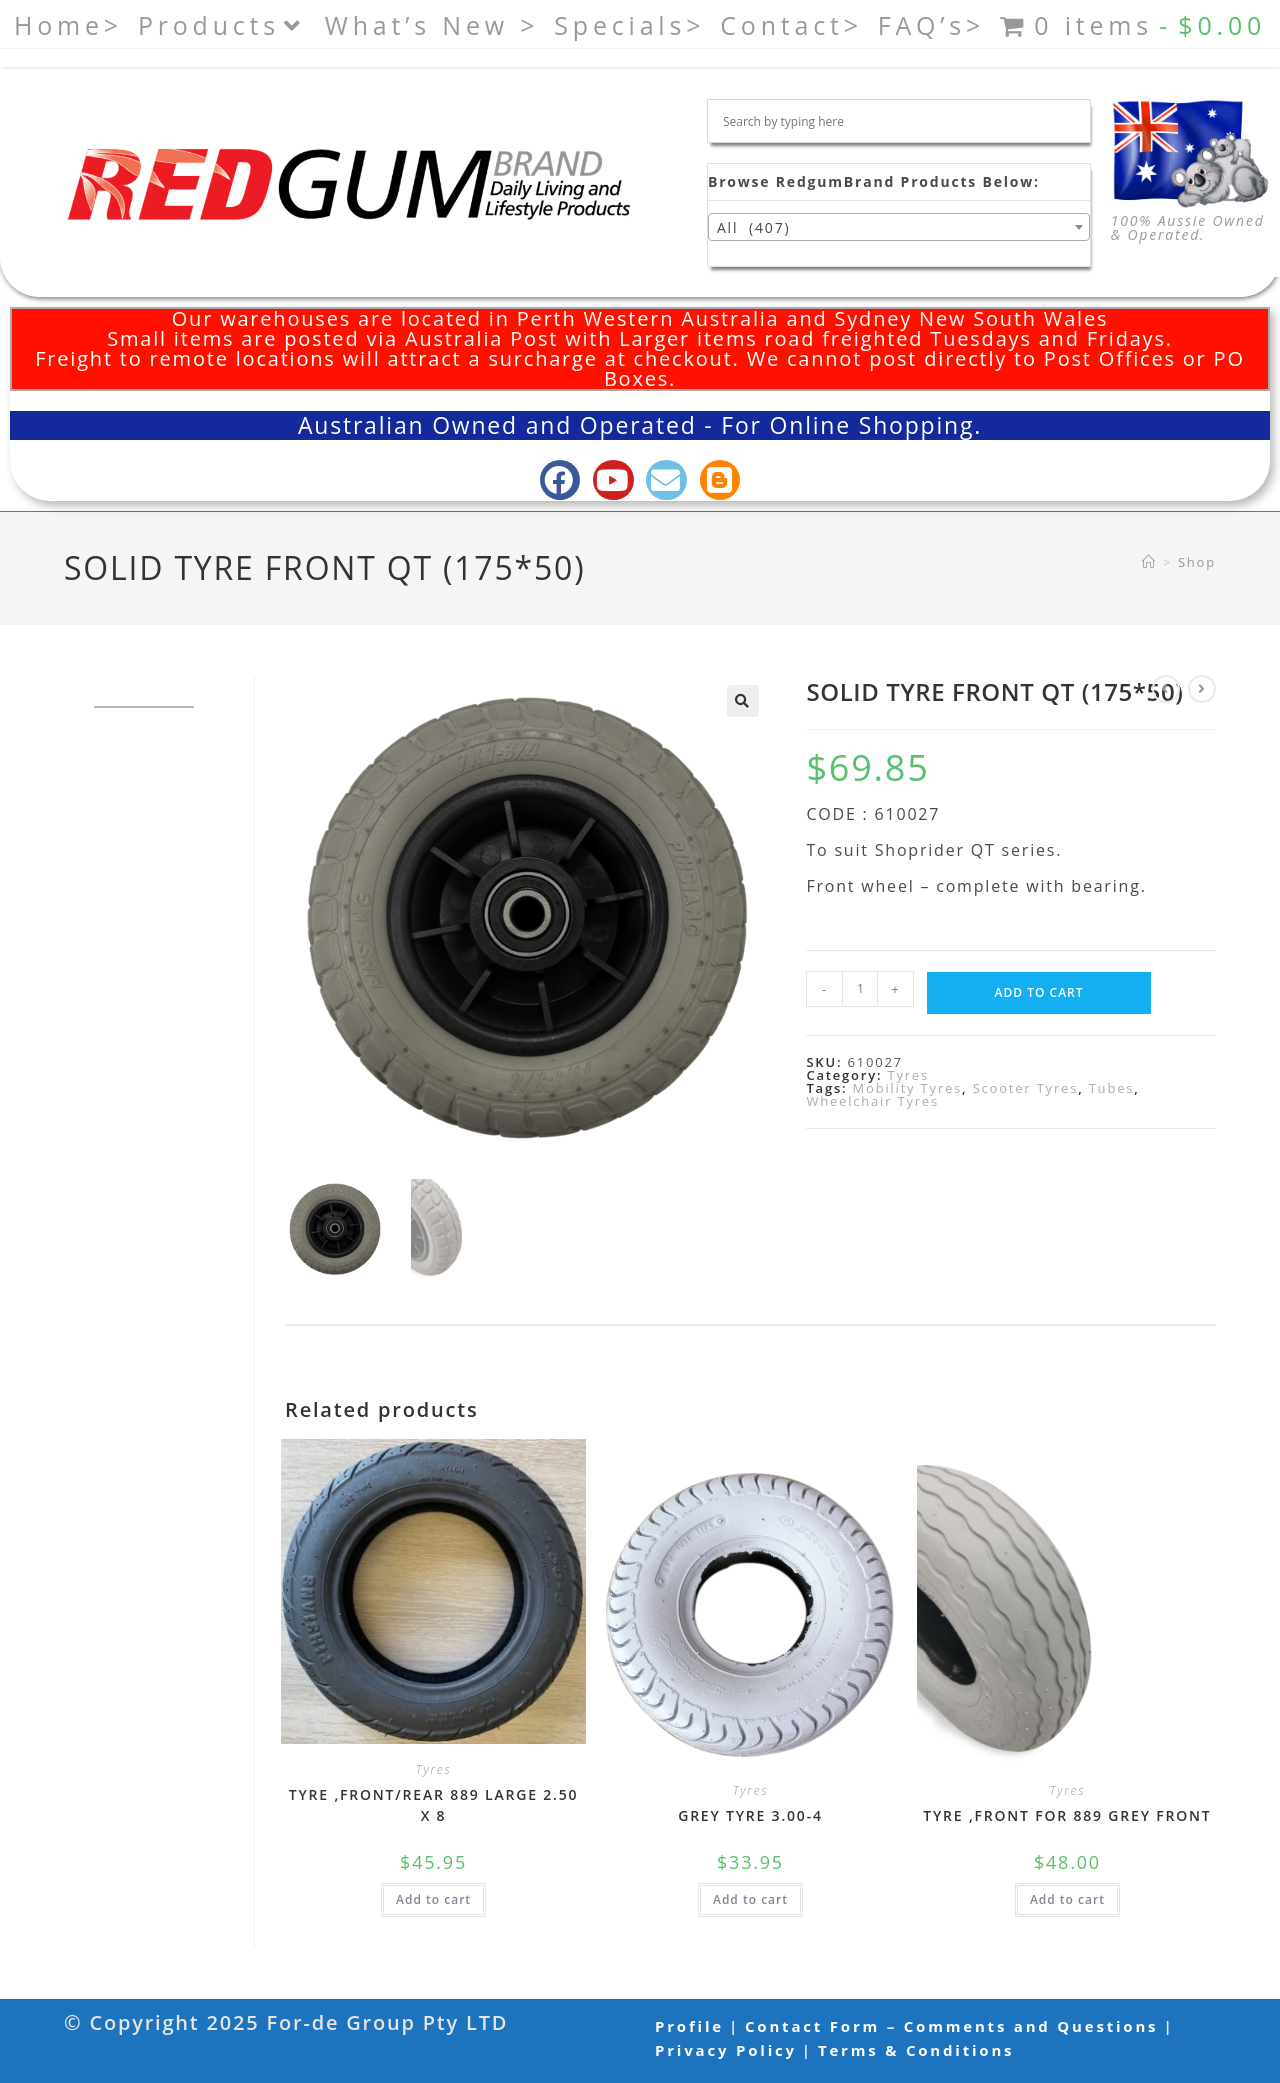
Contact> (791, 25)
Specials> (629, 25)
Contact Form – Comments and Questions (951, 2026)
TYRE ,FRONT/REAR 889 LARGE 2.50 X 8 (433, 1805)
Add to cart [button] (433, 1899)
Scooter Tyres (1026, 1088)
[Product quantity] (860, 989)
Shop (1197, 562)
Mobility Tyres (908, 1088)
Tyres (907, 1075)
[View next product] (1202, 689)
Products (224, 25)
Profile (689, 2026)
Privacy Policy (726, 2050)
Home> (68, 25)
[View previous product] (1166, 689)
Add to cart (1039, 992)
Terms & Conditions (916, 2050)
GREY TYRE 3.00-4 (750, 1815)
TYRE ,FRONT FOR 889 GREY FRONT (1067, 1815)
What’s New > (432, 25)
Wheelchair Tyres (872, 1101)
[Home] (1149, 562)
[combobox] (899, 227)
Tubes (1112, 1088)
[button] (743, 701)
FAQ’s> (931, 25)
